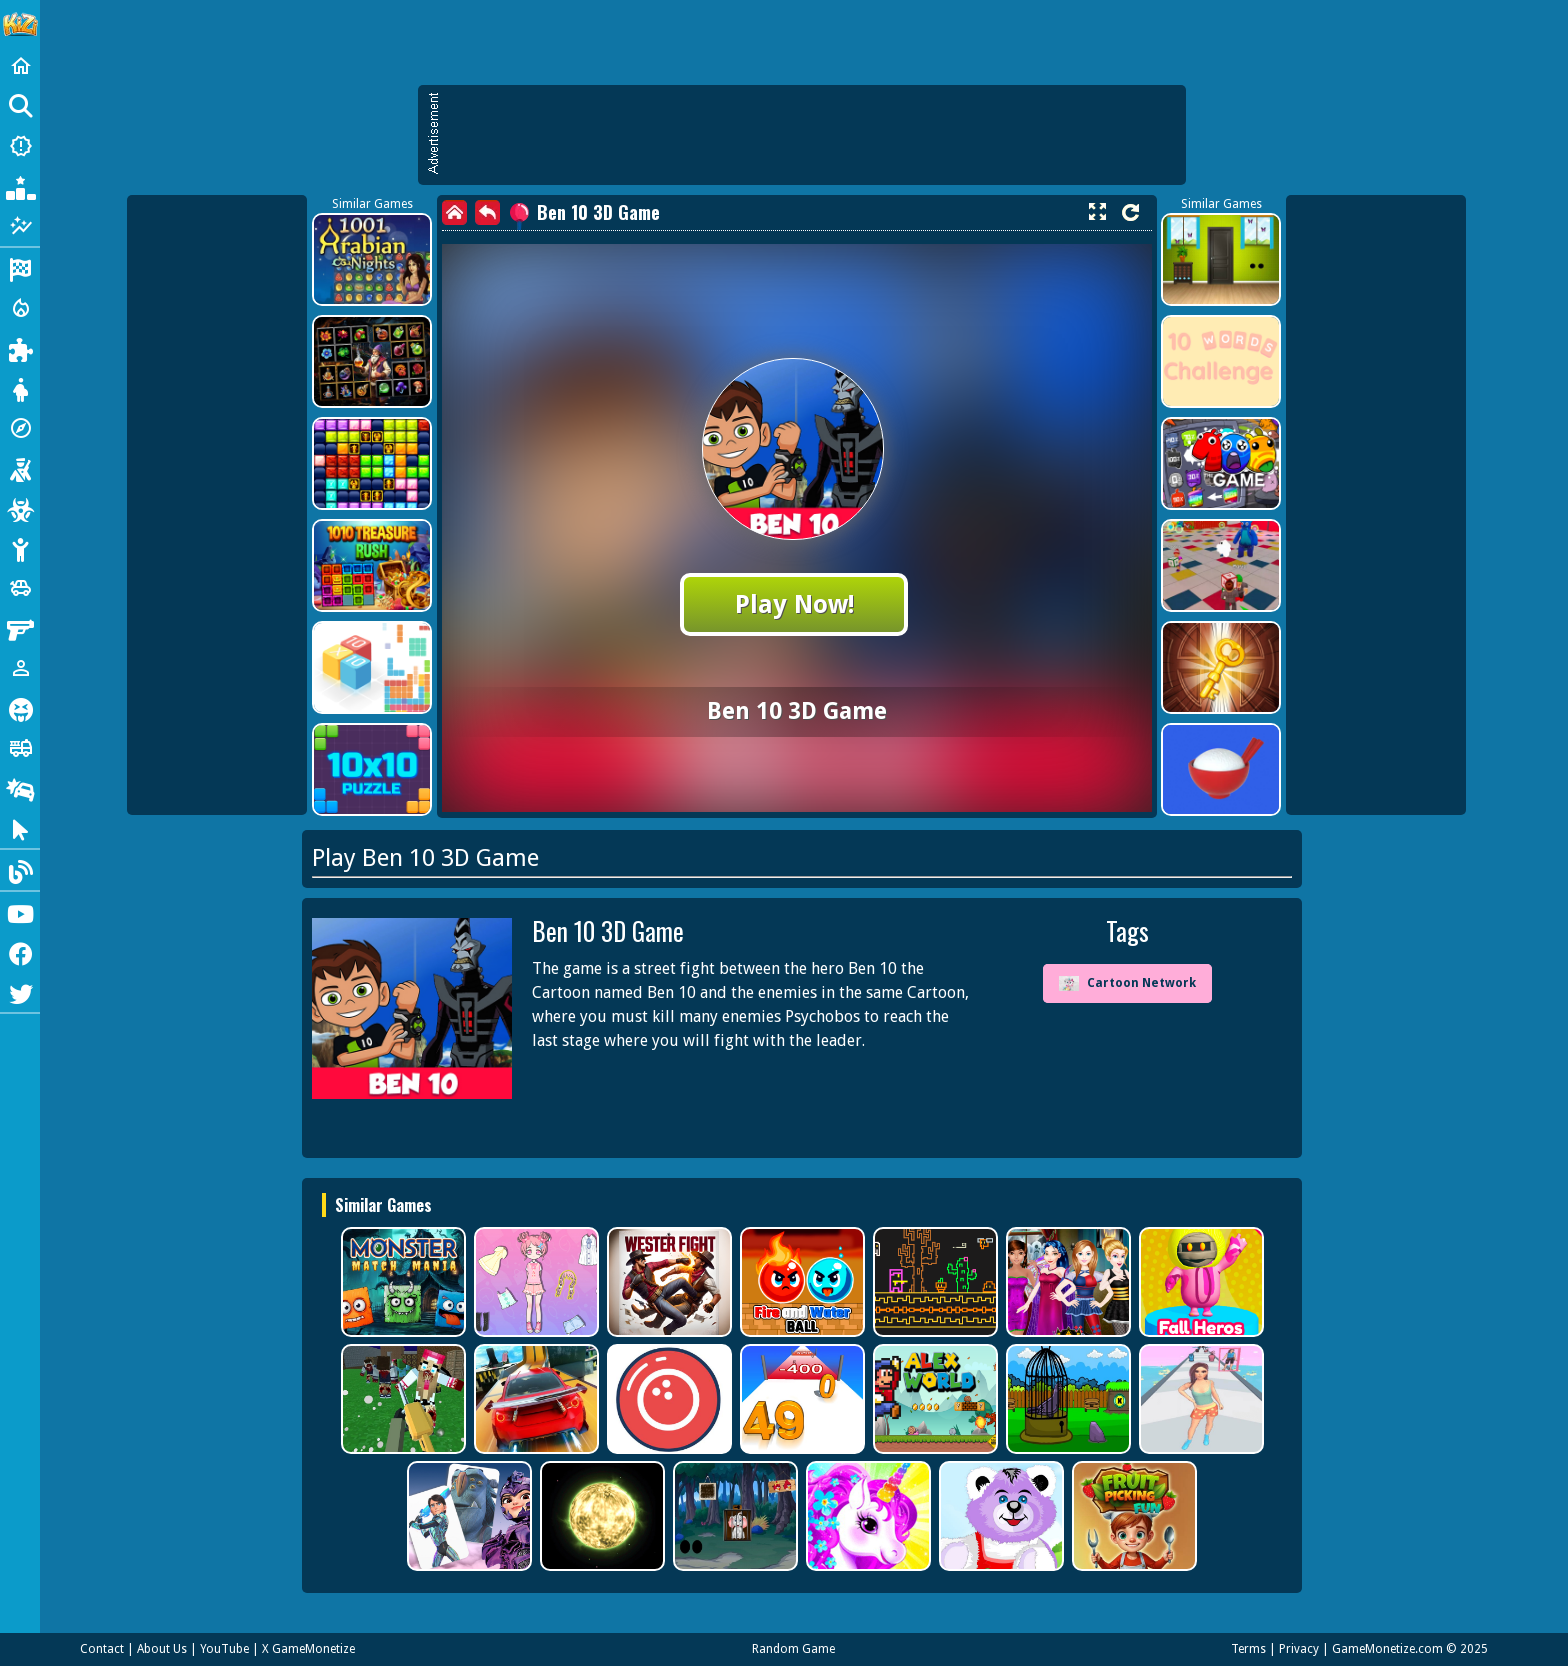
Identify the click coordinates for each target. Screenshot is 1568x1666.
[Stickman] (20, 548)
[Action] (20, 308)
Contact (102, 1649)
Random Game (793, 1649)
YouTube (224, 1649)
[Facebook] (20, 952)
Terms (1248, 1649)
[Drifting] (20, 788)
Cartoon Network (1127, 983)
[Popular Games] (20, 186)
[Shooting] (20, 468)
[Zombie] (20, 508)
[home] (454, 212)
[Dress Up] (20, 388)
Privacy (1299, 1649)
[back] (487, 212)
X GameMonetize (308, 1649)
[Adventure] (20, 428)
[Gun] (20, 628)
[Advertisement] (812, 135)
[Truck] (20, 748)
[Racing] (20, 268)
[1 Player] (20, 668)
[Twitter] (20, 992)
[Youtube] (20, 912)
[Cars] (20, 588)
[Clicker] (20, 828)
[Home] (20, 66)
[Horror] (20, 708)
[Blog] (20, 870)
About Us (162, 1649)
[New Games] (20, 146)
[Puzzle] (20, 348)
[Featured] (20, 226)
